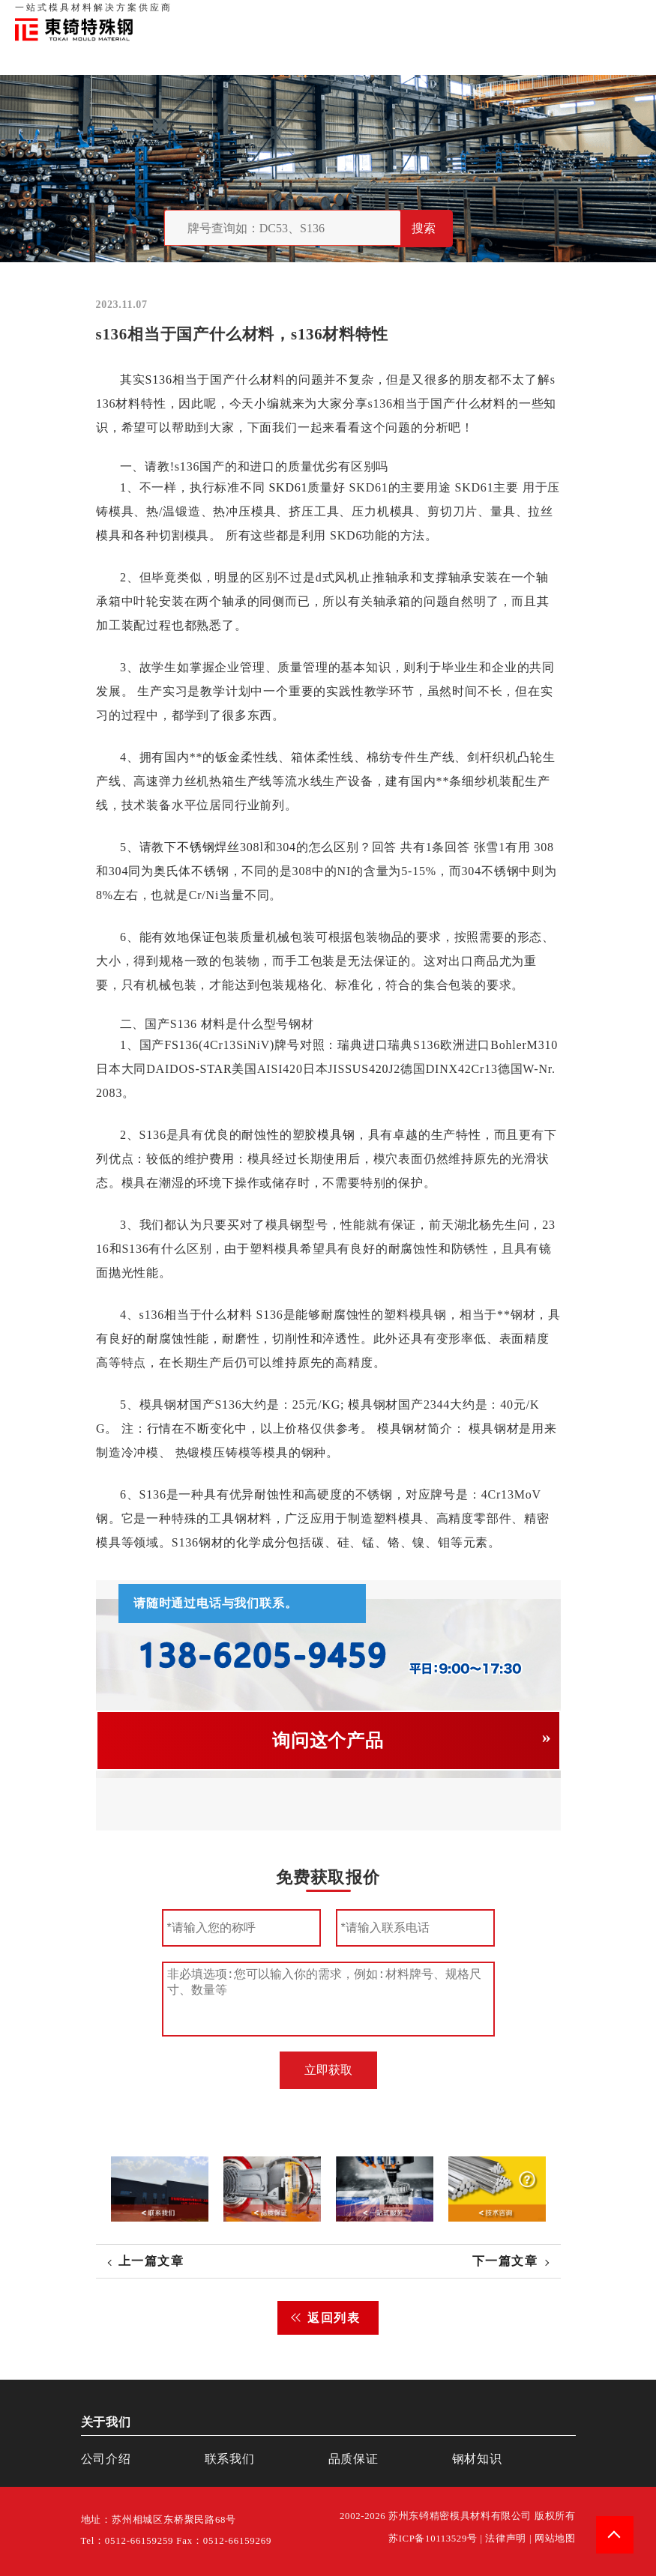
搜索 (424, 228)
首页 (393, 14)
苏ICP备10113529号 (433, 2538)
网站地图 (555, 2538)
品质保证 (476, 14)
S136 (158, 379)
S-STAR (209, 1068)
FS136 (181, 1044)
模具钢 (336, 1134)
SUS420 (366, 1068)
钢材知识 (625, 14)
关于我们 (429, 14)
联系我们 (522, 14)
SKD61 (287, 487)
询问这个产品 (328, 1740)
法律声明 (505, 2538)
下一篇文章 (505, 2261)
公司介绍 (106, 2458)
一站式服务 (574, 14)
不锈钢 (195, 847)
